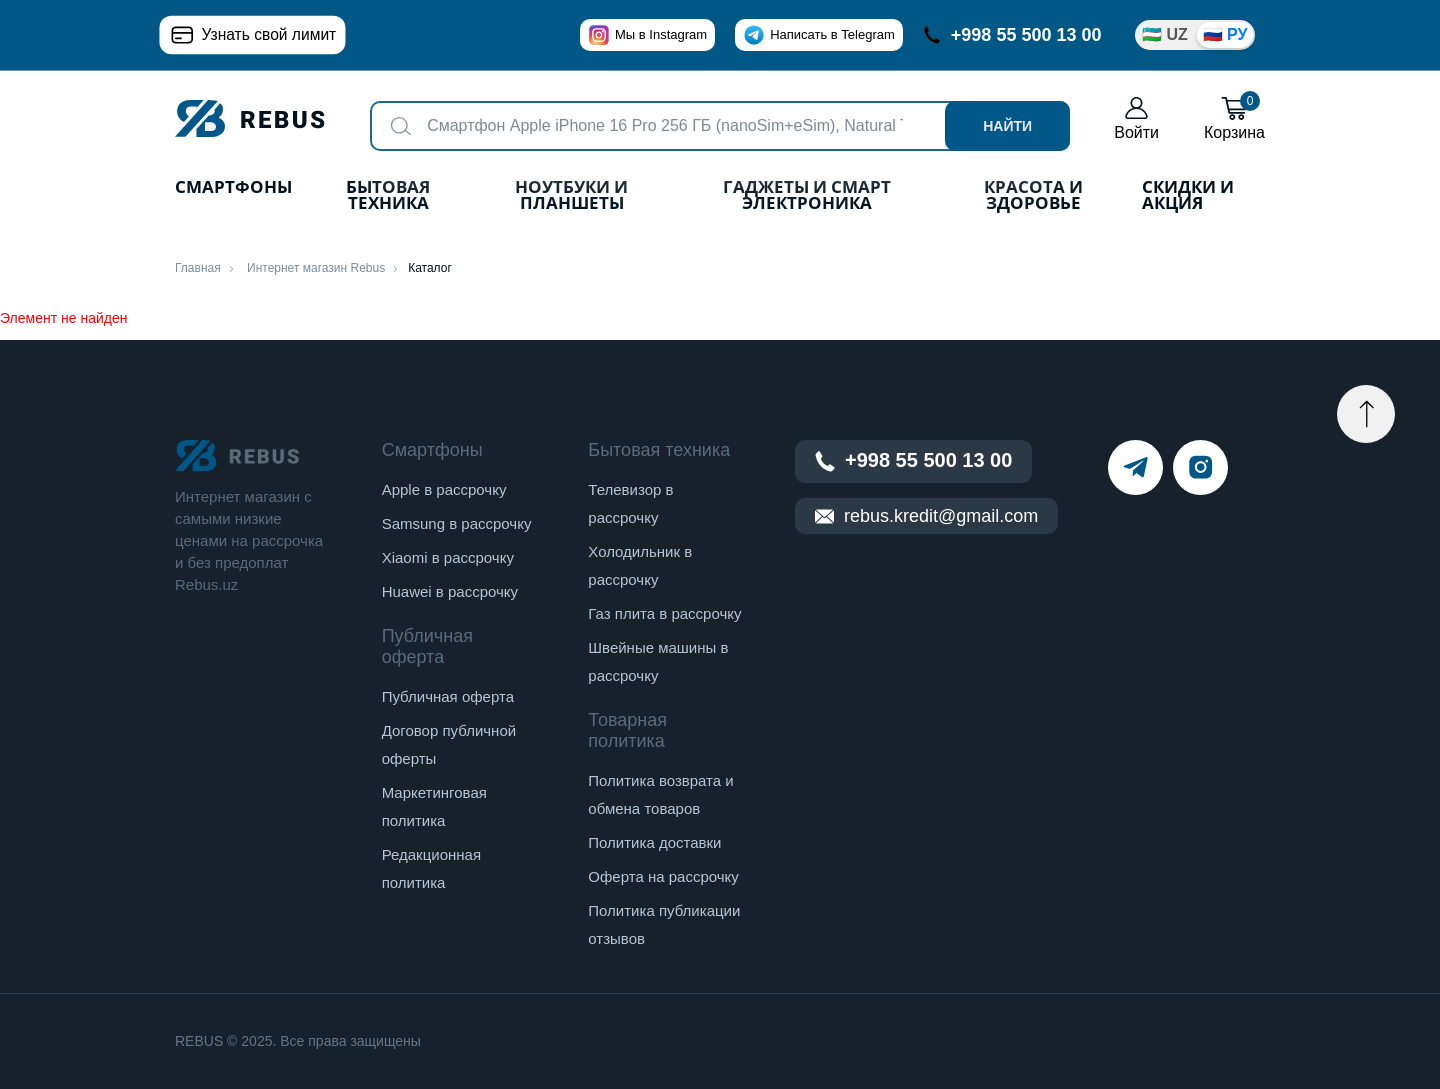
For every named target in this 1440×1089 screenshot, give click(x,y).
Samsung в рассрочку (457, 523)
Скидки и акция (1188, 196)
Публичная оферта (448, 696)
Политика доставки (654, 842)
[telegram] (1135, 467)
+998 (1012, 35)
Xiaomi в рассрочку (448, 557)
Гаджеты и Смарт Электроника (807, 196)
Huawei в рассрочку (450, 591)
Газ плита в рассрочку (664, 613)
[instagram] (1200, 467)
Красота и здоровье (1033, 196)
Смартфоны (233, 188)
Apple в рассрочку (444, 489)
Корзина (1234, 118)
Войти (1136, 118)
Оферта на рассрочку (663, 876)
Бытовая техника (388, 196)
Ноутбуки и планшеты (571, 196)
